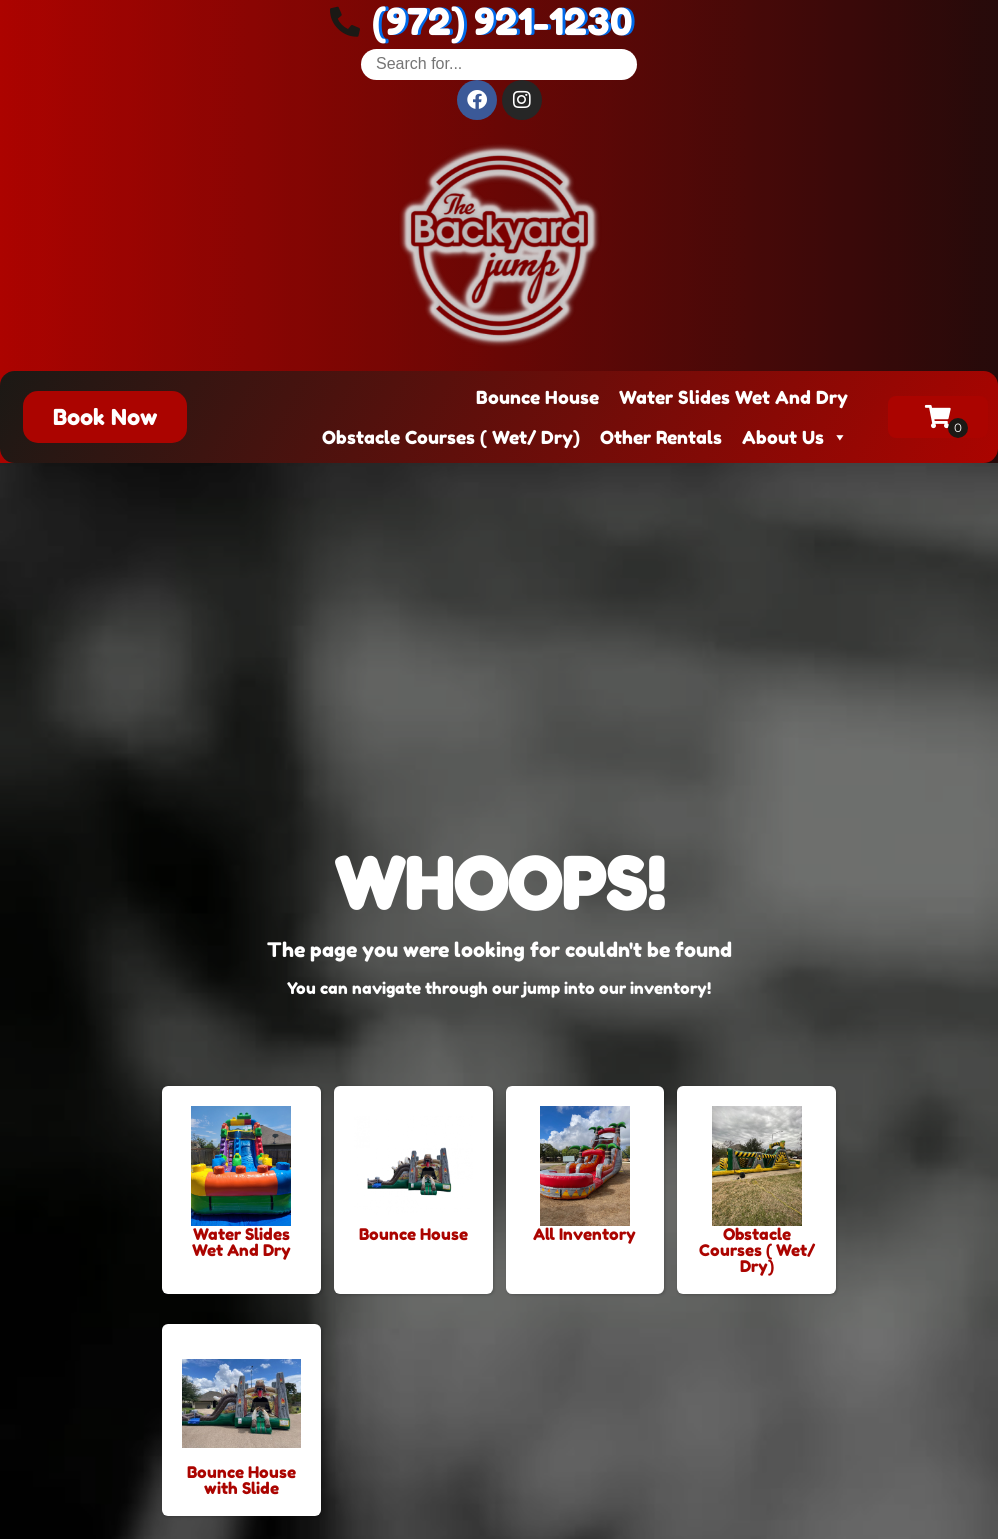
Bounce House (537, 397)
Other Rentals (661, 437)
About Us (795, 437)
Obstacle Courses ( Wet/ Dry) (451, 437)
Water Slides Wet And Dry (733, 397)
